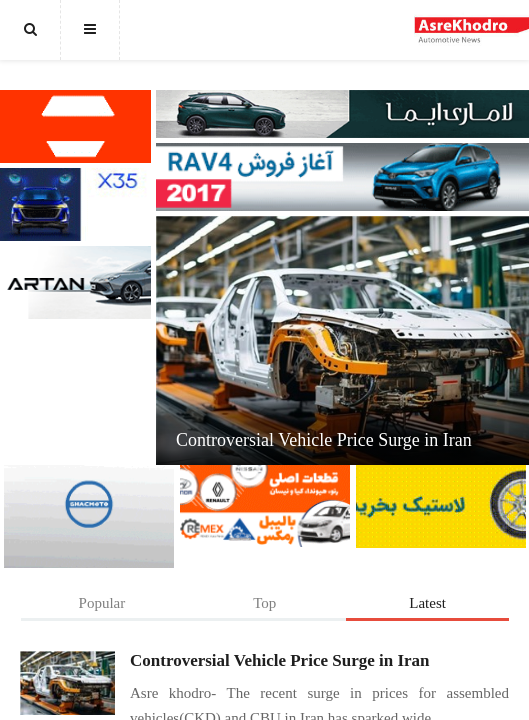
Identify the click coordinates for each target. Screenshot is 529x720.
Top (264, 603)
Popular (102, 603)
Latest (427, 603)
